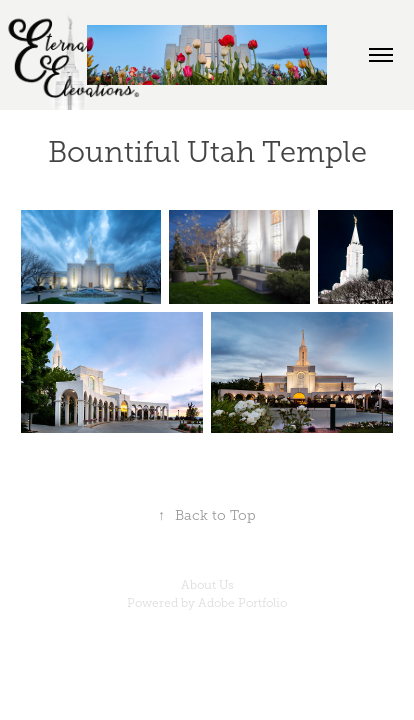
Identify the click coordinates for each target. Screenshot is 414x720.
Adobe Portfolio (242, 603)
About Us (207, 585)
